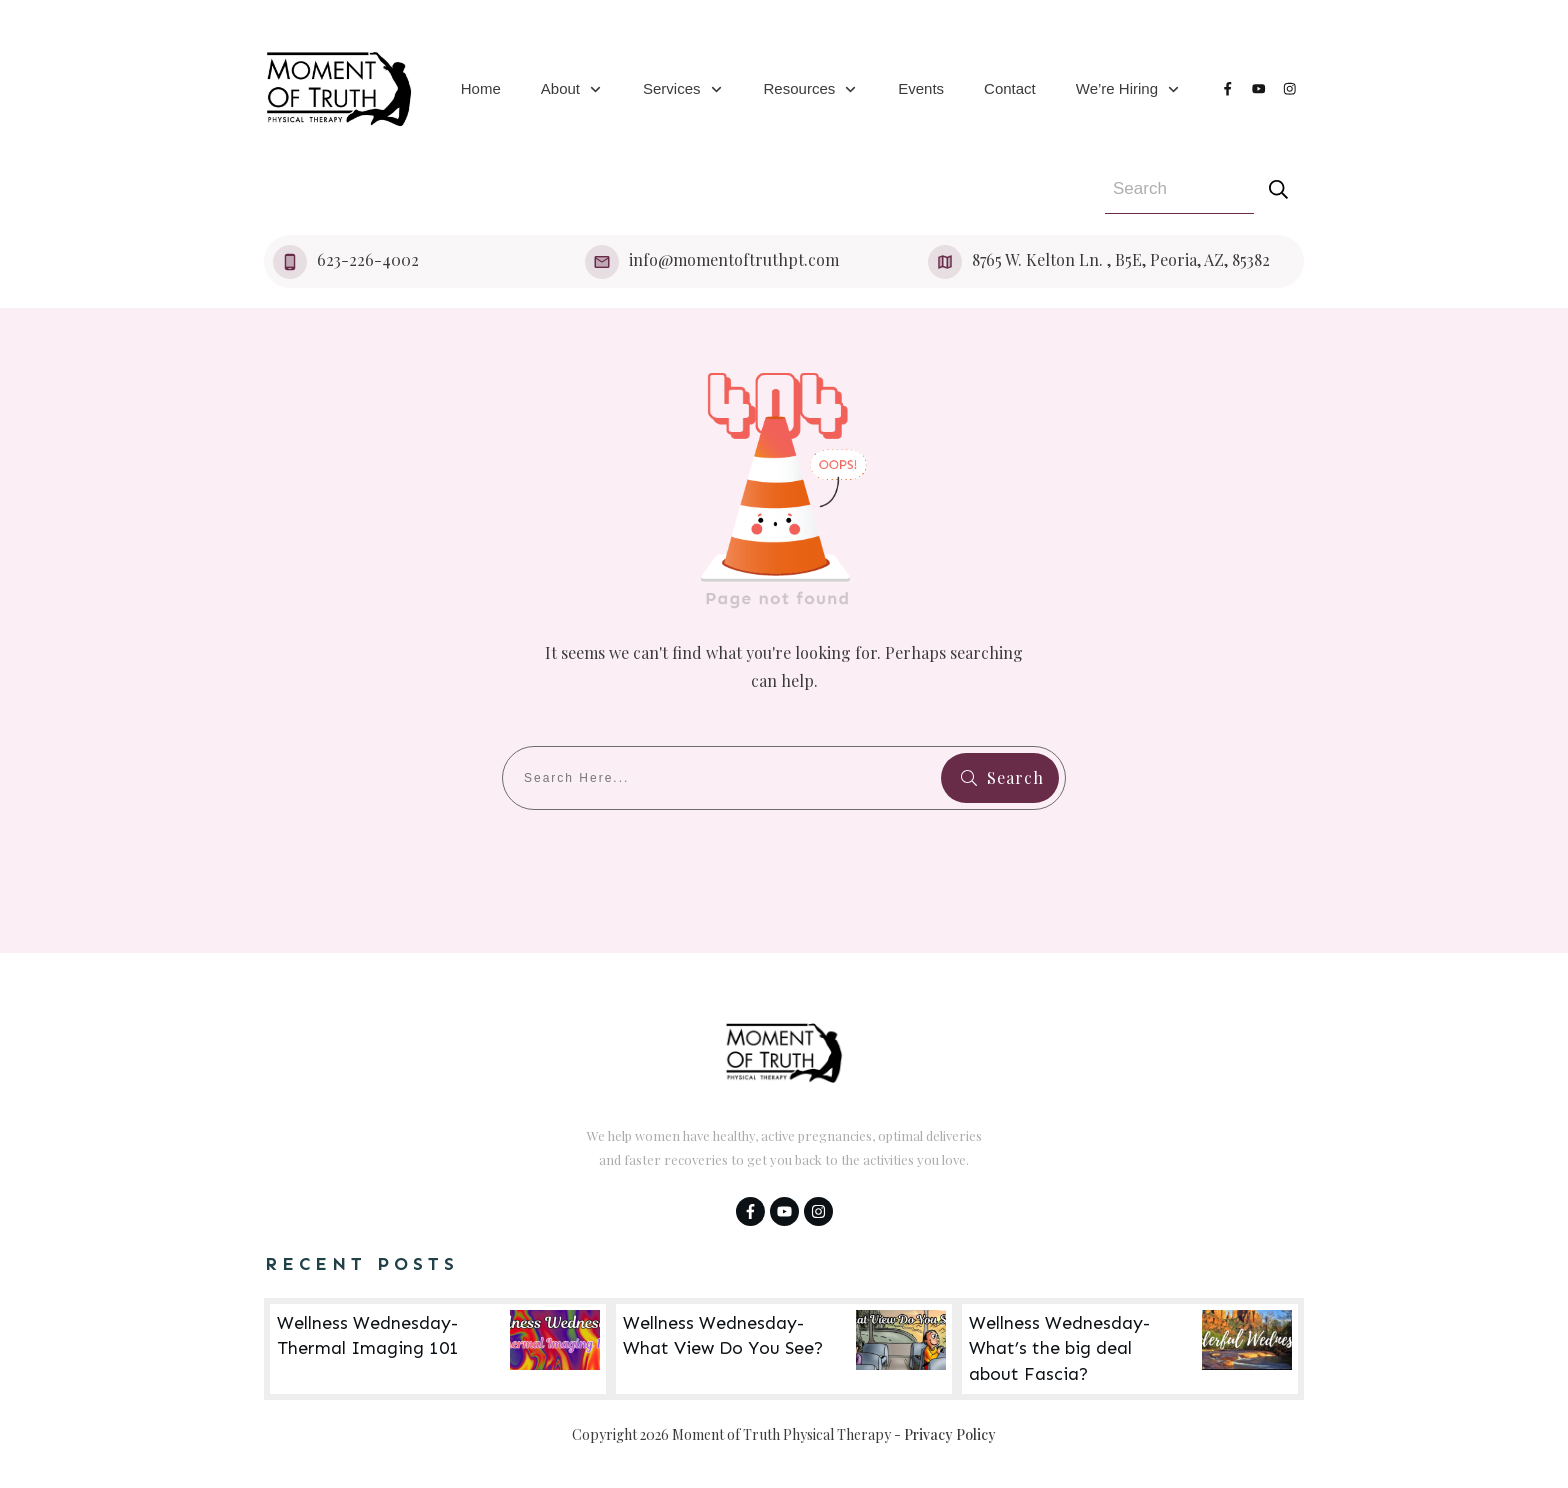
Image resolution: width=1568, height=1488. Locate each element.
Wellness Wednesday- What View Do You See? (784, 1349)
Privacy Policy (950, 1434)
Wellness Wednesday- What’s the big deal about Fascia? (1130, 1349)
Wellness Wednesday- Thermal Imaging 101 (438, 1349)
